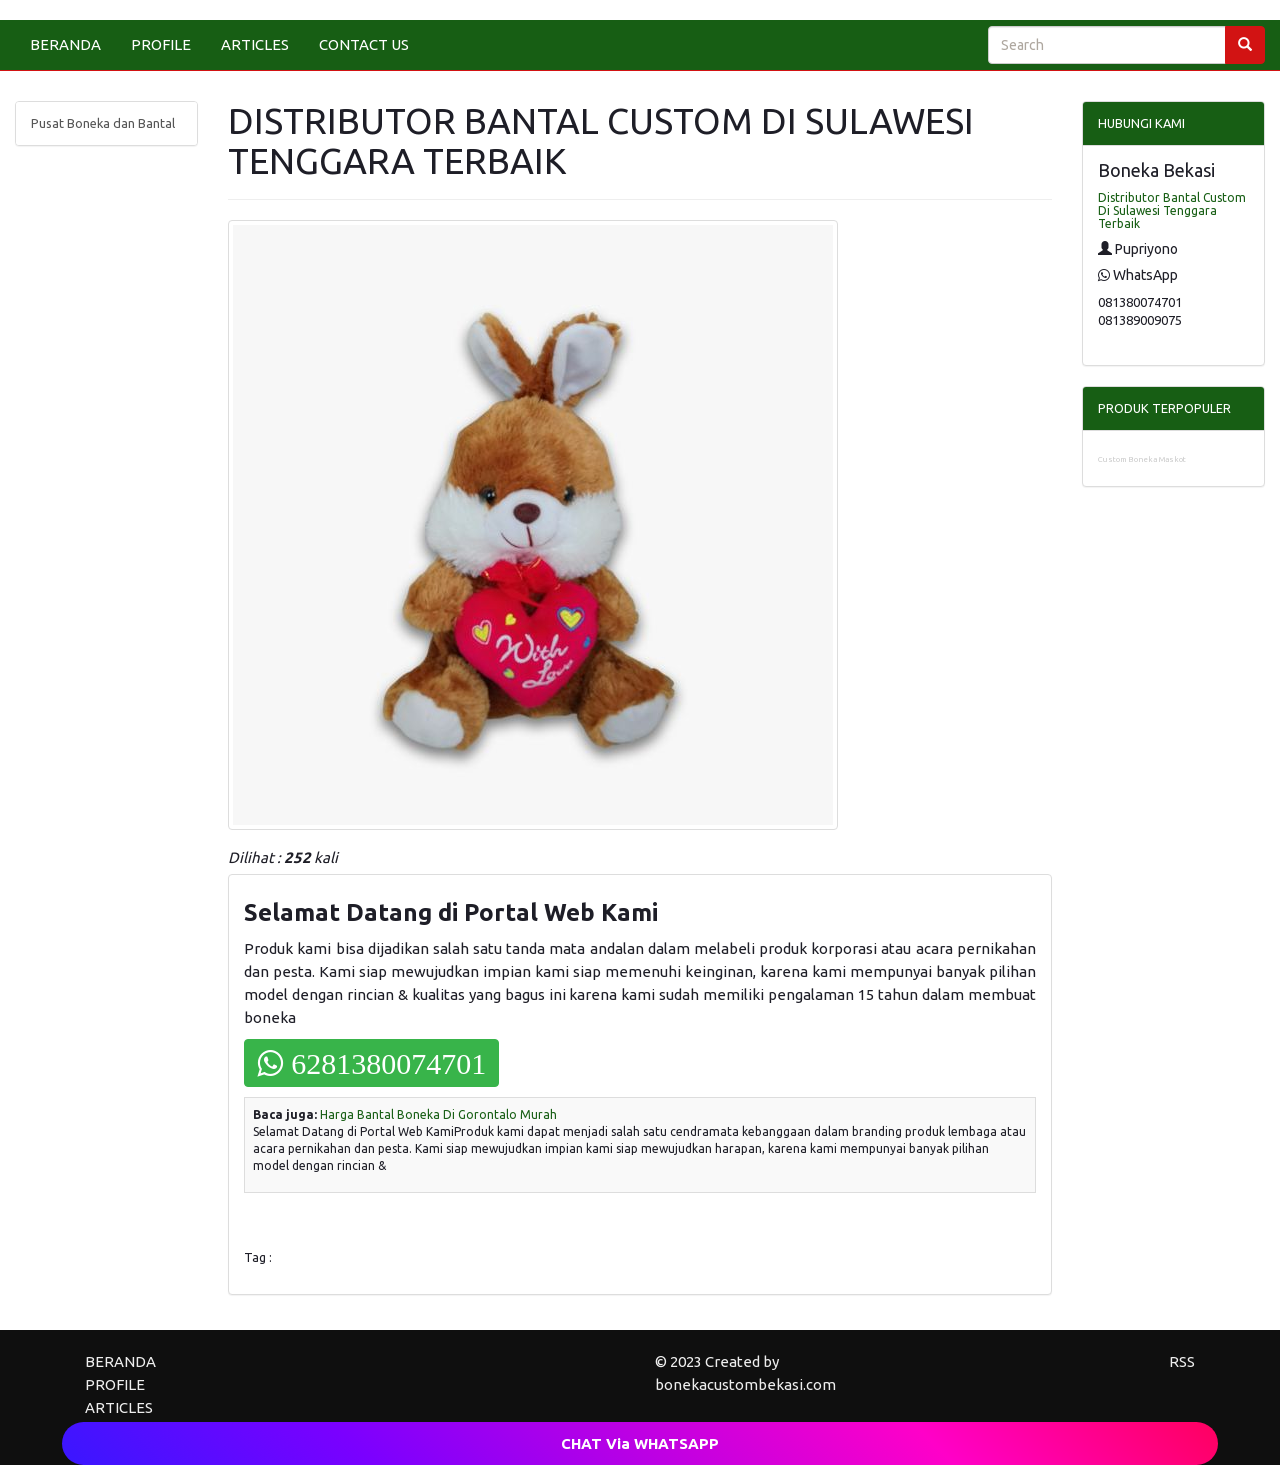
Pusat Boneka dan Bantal (103, 123)
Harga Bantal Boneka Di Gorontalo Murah (438, 1114)
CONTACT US (364, 44)
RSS (1182, 1361)
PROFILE (161, 44)
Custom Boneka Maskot (1142, 459)
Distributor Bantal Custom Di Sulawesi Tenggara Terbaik (1172, 210)
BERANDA (65, 44)
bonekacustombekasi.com (745, 1384)
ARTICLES (255, 44)
